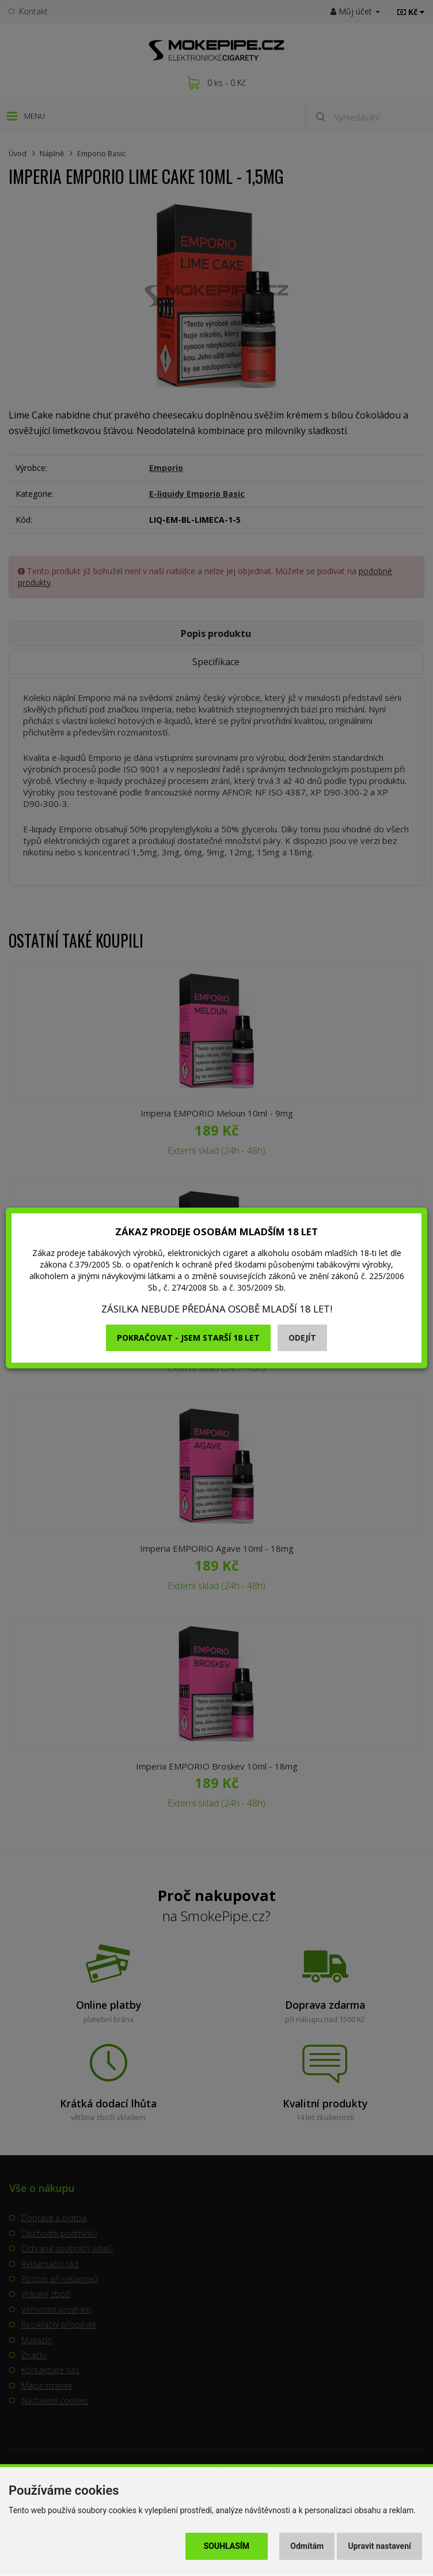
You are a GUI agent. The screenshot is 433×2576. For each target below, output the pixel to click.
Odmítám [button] (307, 2546)
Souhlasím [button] (226, 2546)
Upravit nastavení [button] (379, 2546)
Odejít (302, 1337)
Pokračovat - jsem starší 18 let (188, 1337)
